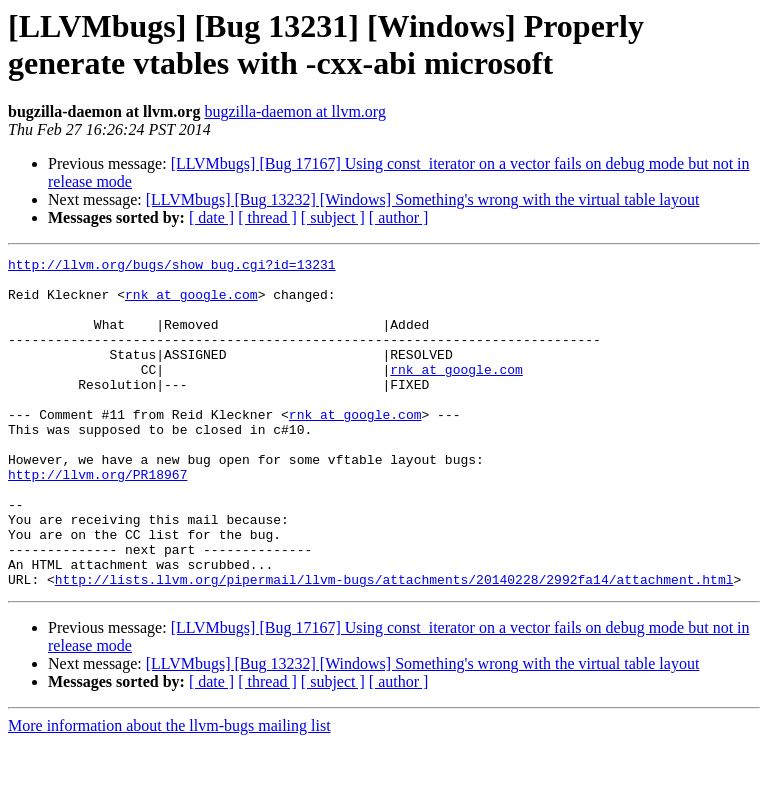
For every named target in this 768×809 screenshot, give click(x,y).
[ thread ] (267, 217)
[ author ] (399, 217)
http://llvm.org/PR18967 (97, 519)
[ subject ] (333, 217)
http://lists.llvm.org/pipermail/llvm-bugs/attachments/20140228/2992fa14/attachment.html (394, 645)
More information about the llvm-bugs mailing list (169, 791)
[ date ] (211, 217)
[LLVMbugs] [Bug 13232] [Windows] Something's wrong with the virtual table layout (423, 199)
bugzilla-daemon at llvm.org (294, 111)
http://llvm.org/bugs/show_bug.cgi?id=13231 (172, 267)
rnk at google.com (191, 303)
